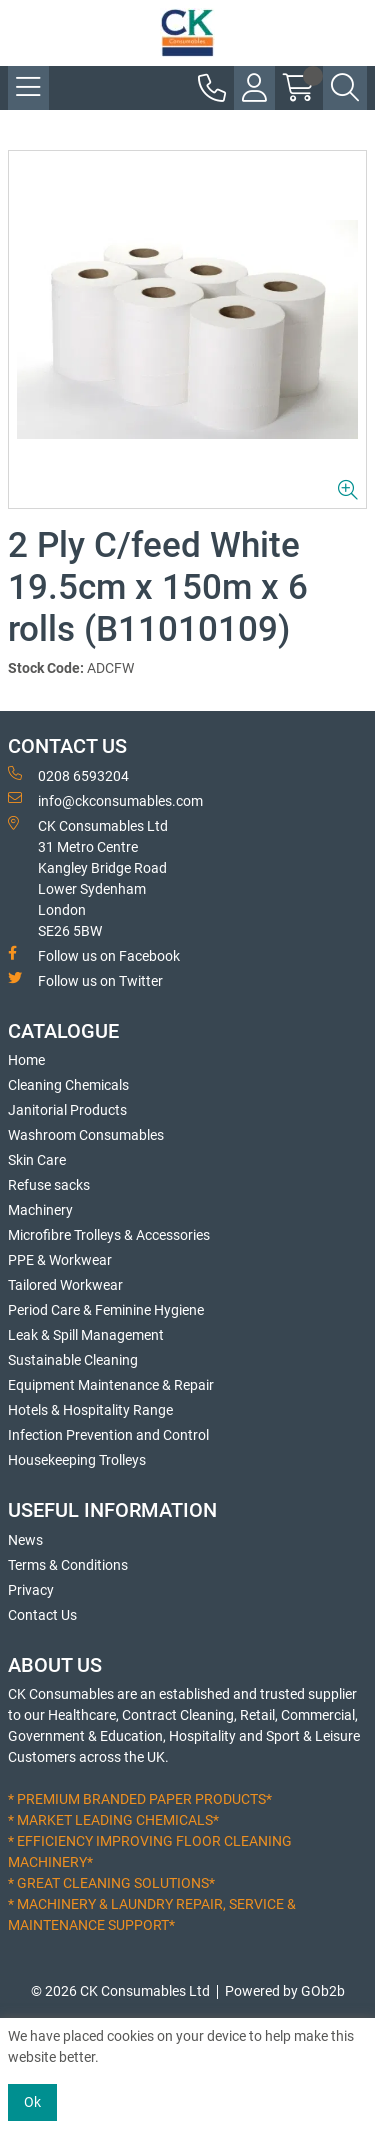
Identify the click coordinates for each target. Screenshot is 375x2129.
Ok (32, 2102)
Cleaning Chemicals (68, 1085)
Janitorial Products (67, 1110)
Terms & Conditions (68, 1565)
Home (26, 1060)
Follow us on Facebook (94, 955)
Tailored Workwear (65, 1285)
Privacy (31, 1590)
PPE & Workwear (60, 1260)
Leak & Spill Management (86, 1335)
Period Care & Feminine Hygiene (106, 1310)
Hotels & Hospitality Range (90, 1410)
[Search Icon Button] (345, 88)
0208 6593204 (68, 775)
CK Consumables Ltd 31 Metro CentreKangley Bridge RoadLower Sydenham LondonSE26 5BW (88, 877)
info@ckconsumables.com (105, 800)
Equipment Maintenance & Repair (111, 1385)
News (25, 1540)
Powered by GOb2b (285, 1991)
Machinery (40, 1210)
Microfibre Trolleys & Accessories (109, 1235)
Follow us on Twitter (85, 980)
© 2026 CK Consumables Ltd (120, 1991)
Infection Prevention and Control (108, 1435)
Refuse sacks (49, 1185)
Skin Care (37, 1160)
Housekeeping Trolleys (77, 1460)
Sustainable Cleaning (73, 1360)
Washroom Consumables (86, 1135)
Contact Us (42, 1615)
